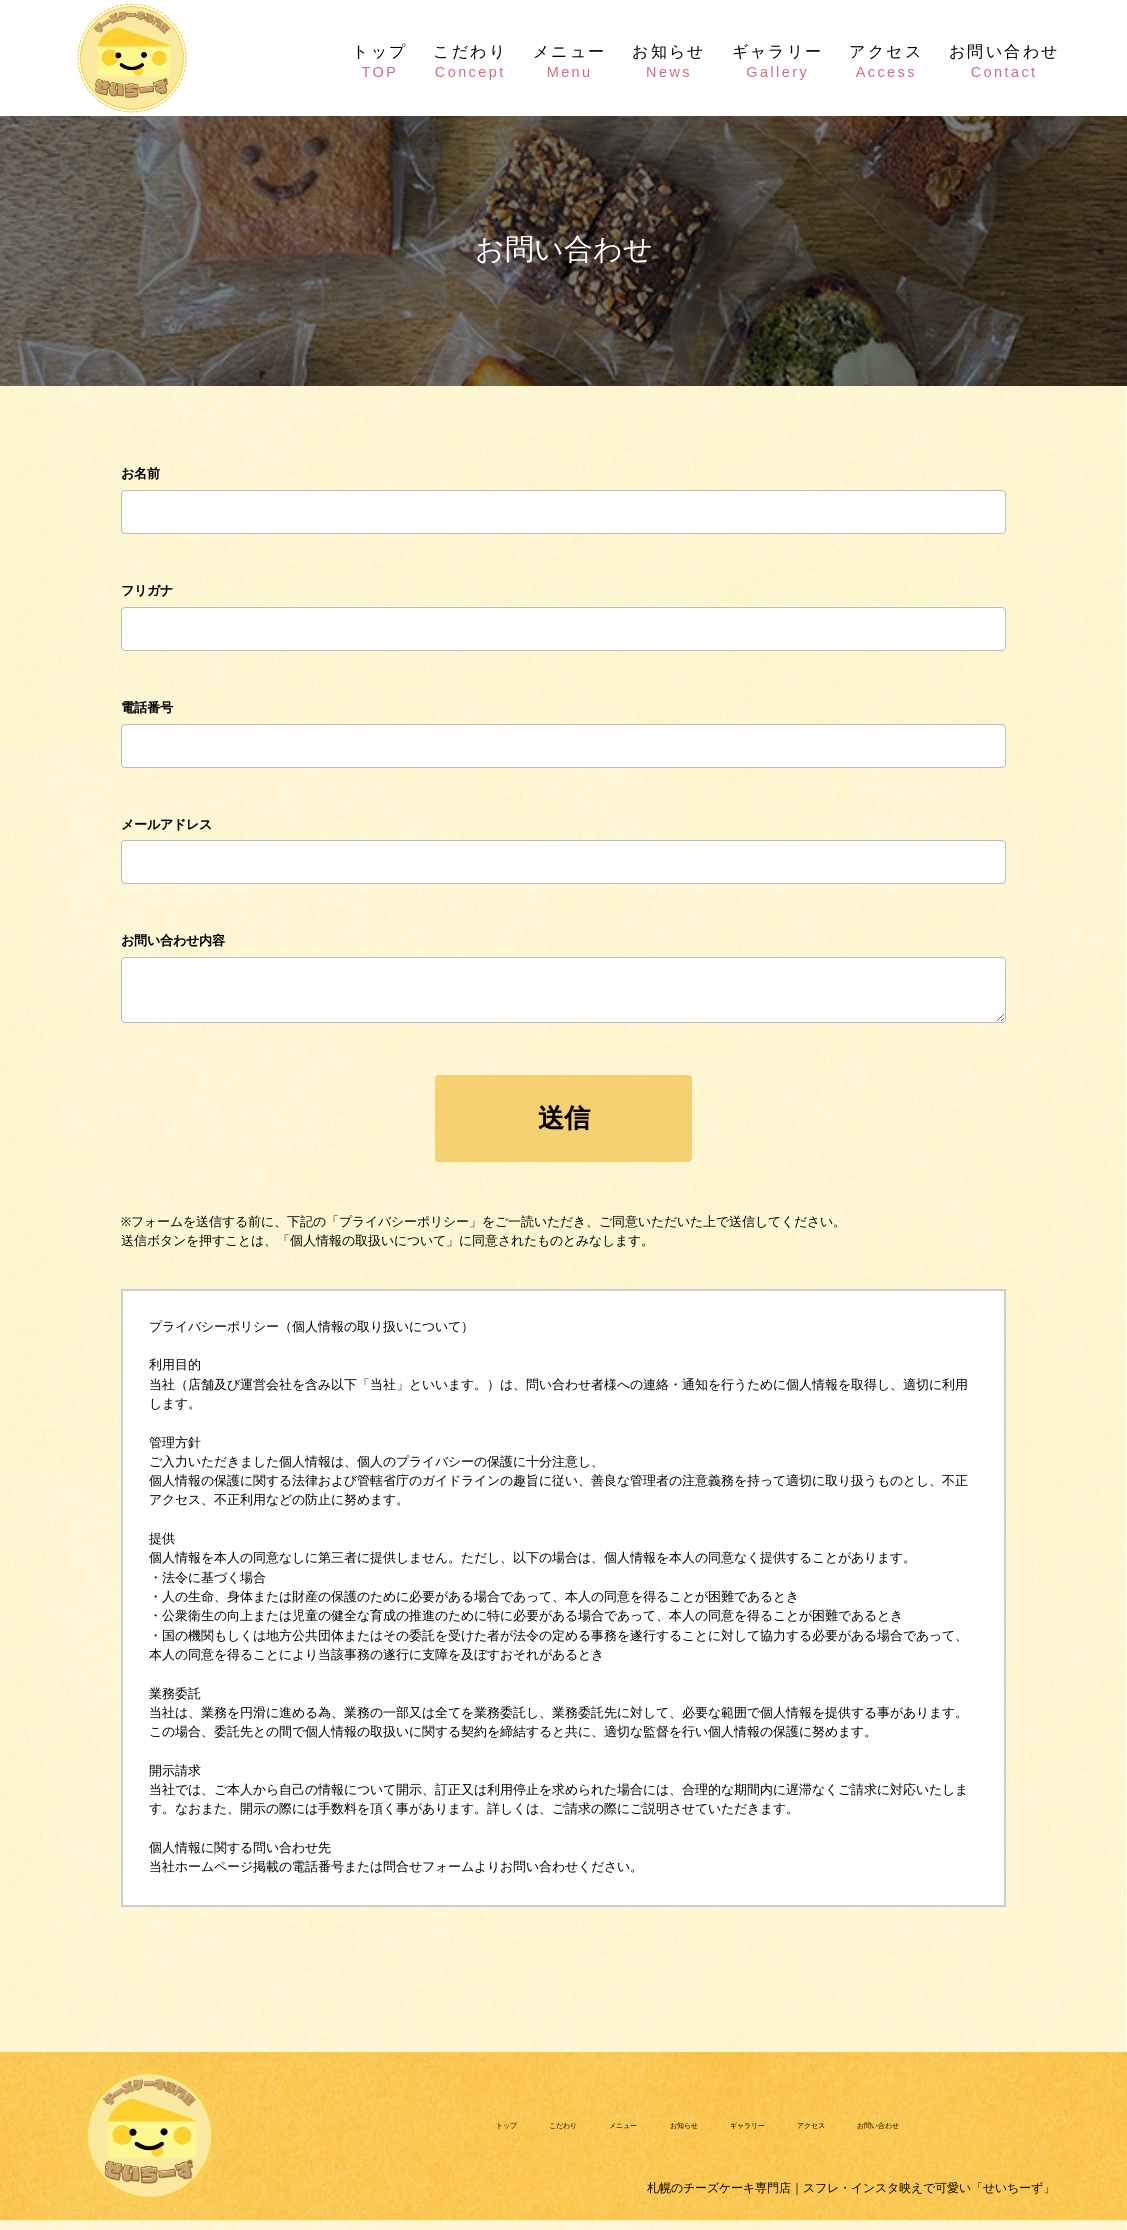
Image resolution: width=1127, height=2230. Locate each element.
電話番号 (147, 707)
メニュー (570, 60)
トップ (379, 60)
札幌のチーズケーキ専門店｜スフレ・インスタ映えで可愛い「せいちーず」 (736, 2197)
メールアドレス (166, 824)
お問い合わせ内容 (173, 940)
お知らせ (669, 60)
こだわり (470, 60)
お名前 (140, 473)
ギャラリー (778, 60)
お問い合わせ (1004, 60)
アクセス (886, 60)
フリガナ (147, 590)
